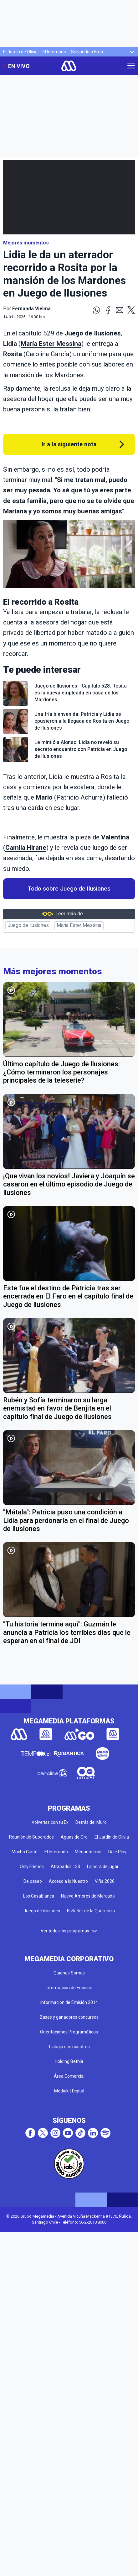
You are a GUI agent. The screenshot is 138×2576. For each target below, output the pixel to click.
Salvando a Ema (87, 51)
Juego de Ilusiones (92, 333)
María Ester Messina (51, 343)
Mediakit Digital (69, 2090)
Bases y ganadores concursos (69, 2017)
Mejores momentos (26, 243)
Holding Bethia (69, 2061)
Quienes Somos (69, 1972)
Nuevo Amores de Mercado (88, 1896)
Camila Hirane (25, 847)
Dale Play (117, 1851)
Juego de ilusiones (41, 1910)
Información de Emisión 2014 (69, 2002)
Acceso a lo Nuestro (68, 1881)
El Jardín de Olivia (20, 51)
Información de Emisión (69, 1987)
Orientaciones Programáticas (69, 2031)
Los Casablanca (38, 1896)
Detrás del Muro (91, 1822)
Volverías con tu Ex (50, 1822)
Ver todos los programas (69, 1930)
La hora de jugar (103, 1866)
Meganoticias (88, 1851)
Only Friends (32, 1866)
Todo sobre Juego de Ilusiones (69, 888)
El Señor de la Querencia (91, 1910)
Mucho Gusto (25, 1851)
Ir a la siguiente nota (69, 444)
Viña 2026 (105, 1881)
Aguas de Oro (74, 1837)
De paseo (32, 1881)
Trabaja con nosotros (69, 2046)
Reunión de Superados (31, 1837)
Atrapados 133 (65, 1866)
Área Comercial (69, 2076)
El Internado (54, 51)
